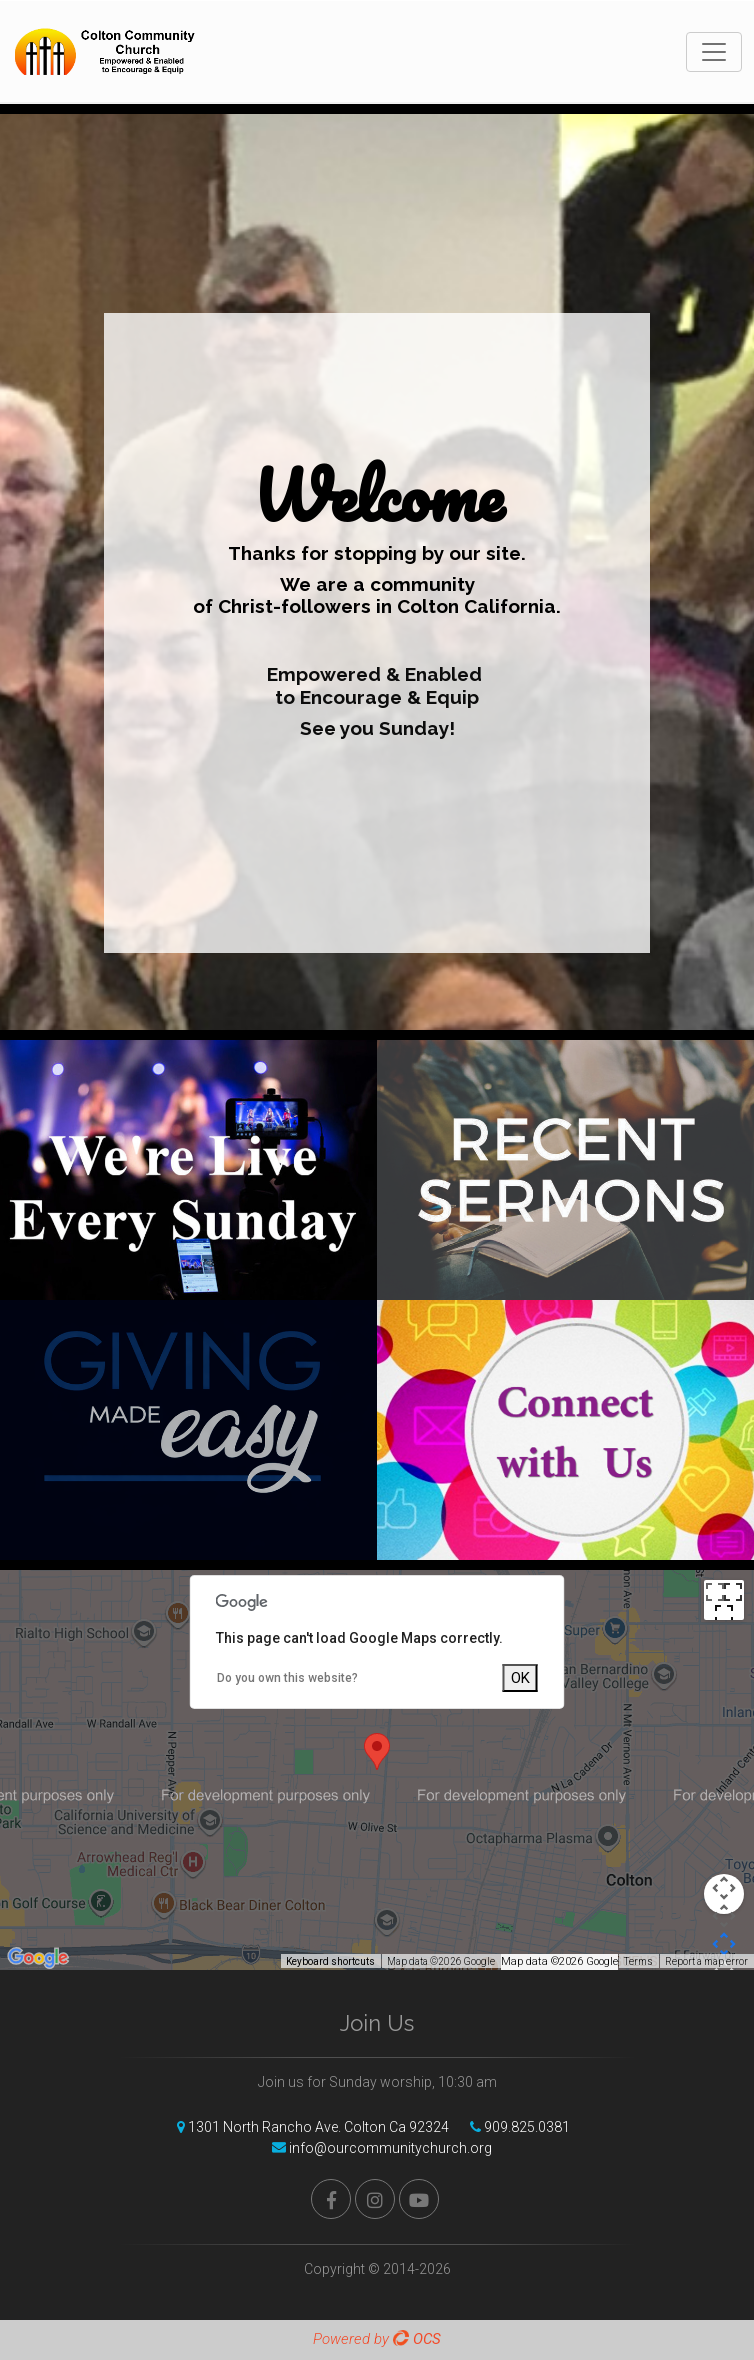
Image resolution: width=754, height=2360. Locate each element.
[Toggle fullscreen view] (724, 1600)
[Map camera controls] (724, 1894)
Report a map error (706, 1961)
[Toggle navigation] (714, 52)
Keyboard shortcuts (330, 1961)
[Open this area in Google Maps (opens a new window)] (38, 1957)
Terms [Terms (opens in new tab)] (638, 1961)
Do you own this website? (287, 1678)
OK (520, 1678)
